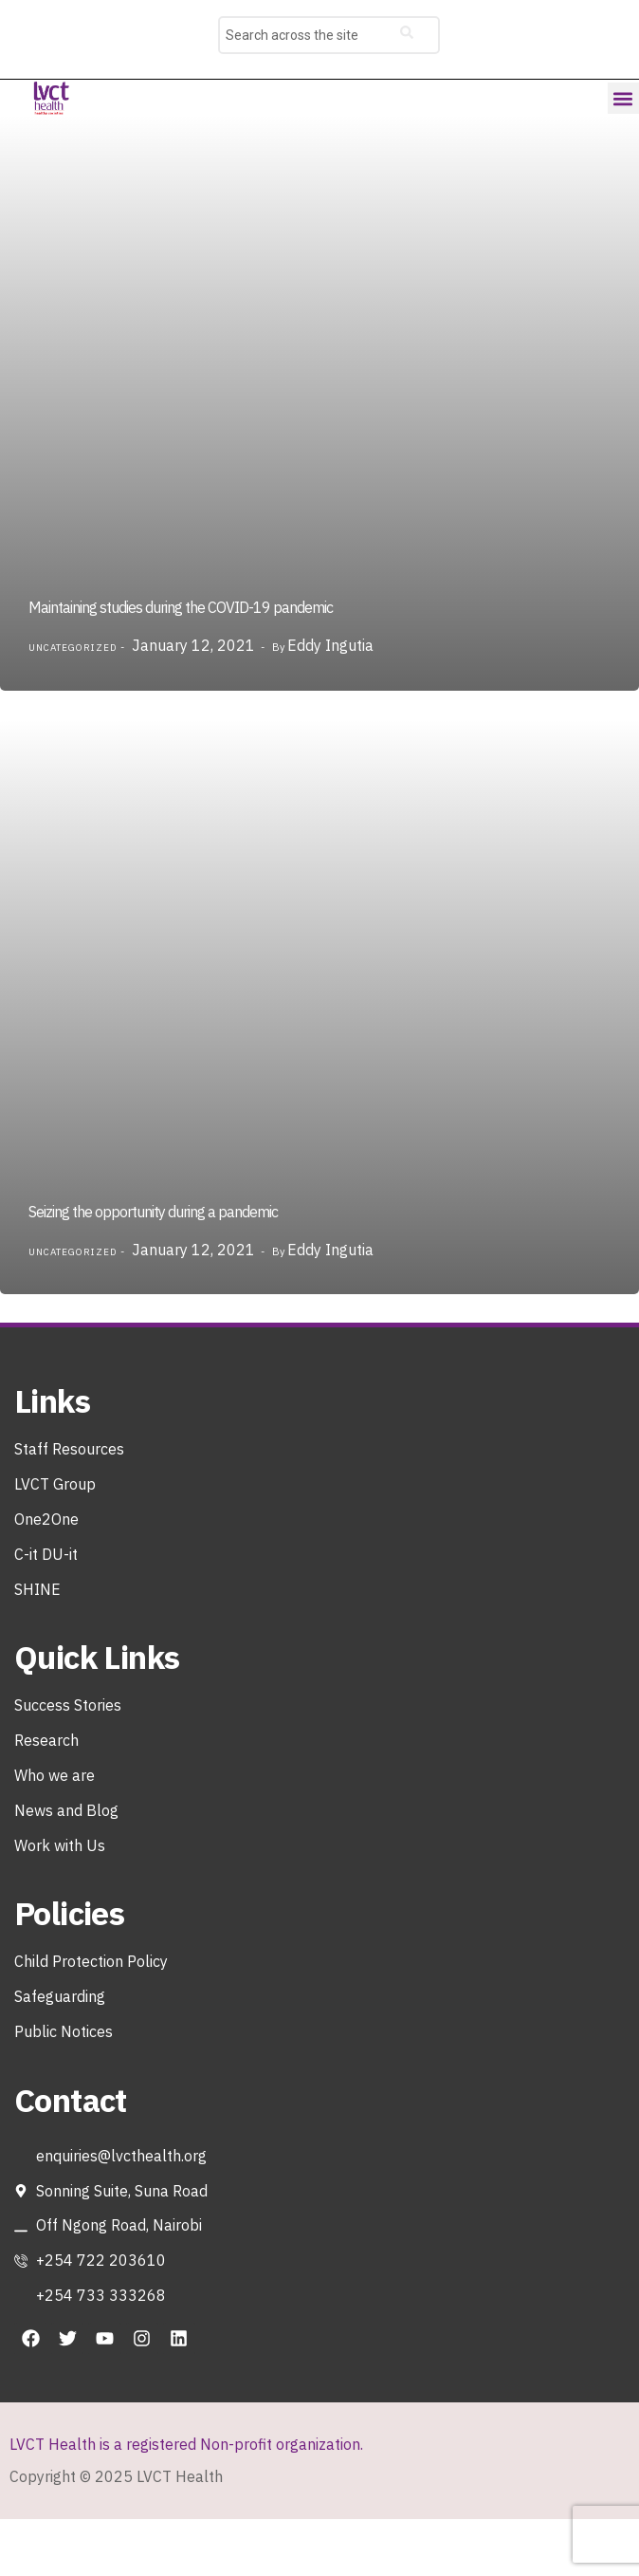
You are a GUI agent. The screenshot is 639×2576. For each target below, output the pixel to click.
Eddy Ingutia (330, 645)
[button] (623, 98)
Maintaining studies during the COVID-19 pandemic (180, 607)
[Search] (407, 35)
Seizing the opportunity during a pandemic (153, 1211)
